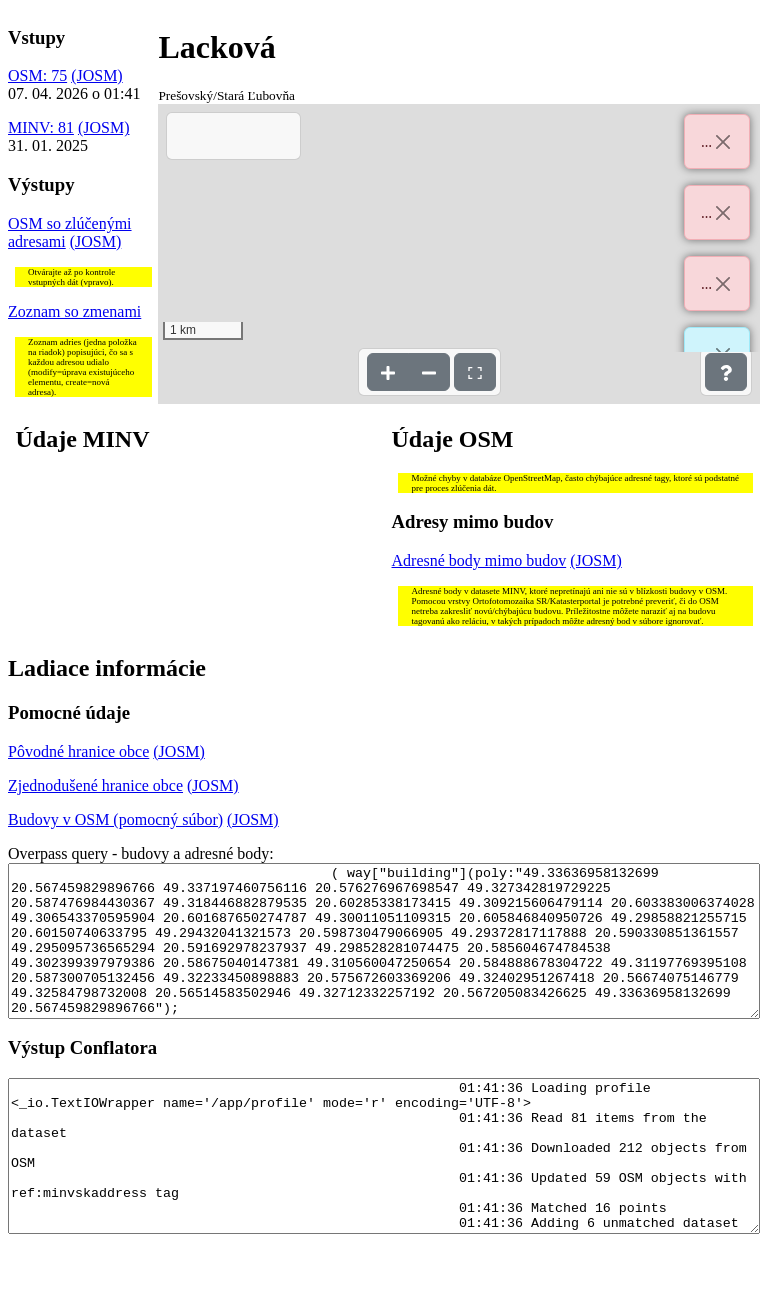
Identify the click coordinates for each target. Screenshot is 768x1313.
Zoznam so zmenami (74, 311)
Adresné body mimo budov (479, 560)
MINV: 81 (41, 127)
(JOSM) (97, 75)
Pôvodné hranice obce (78, 751)
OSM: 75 (37, 75)
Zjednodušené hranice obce (95, 785)
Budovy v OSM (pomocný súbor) (115, 819)
